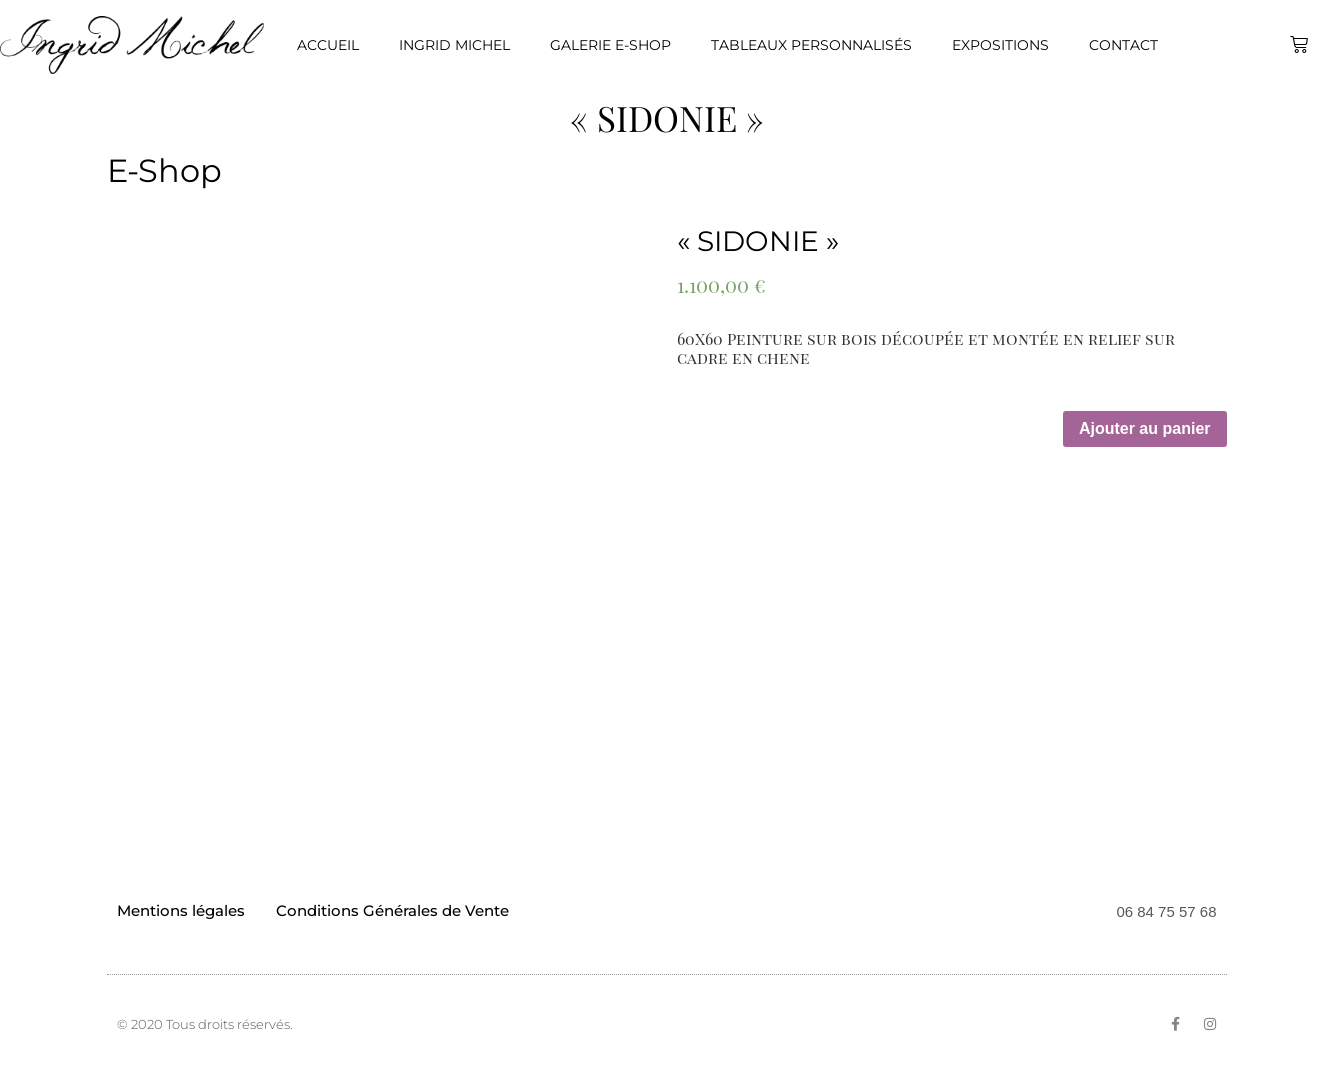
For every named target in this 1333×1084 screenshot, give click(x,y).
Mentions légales (181, 910)
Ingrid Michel (454, 45)
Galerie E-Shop (610, 45)
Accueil (328, 45)
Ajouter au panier (1145, 428)
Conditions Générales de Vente (392, 910)
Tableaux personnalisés (811, 45)
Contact (1123, 45)
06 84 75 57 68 (1166, 911)
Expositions (1000, 45)
